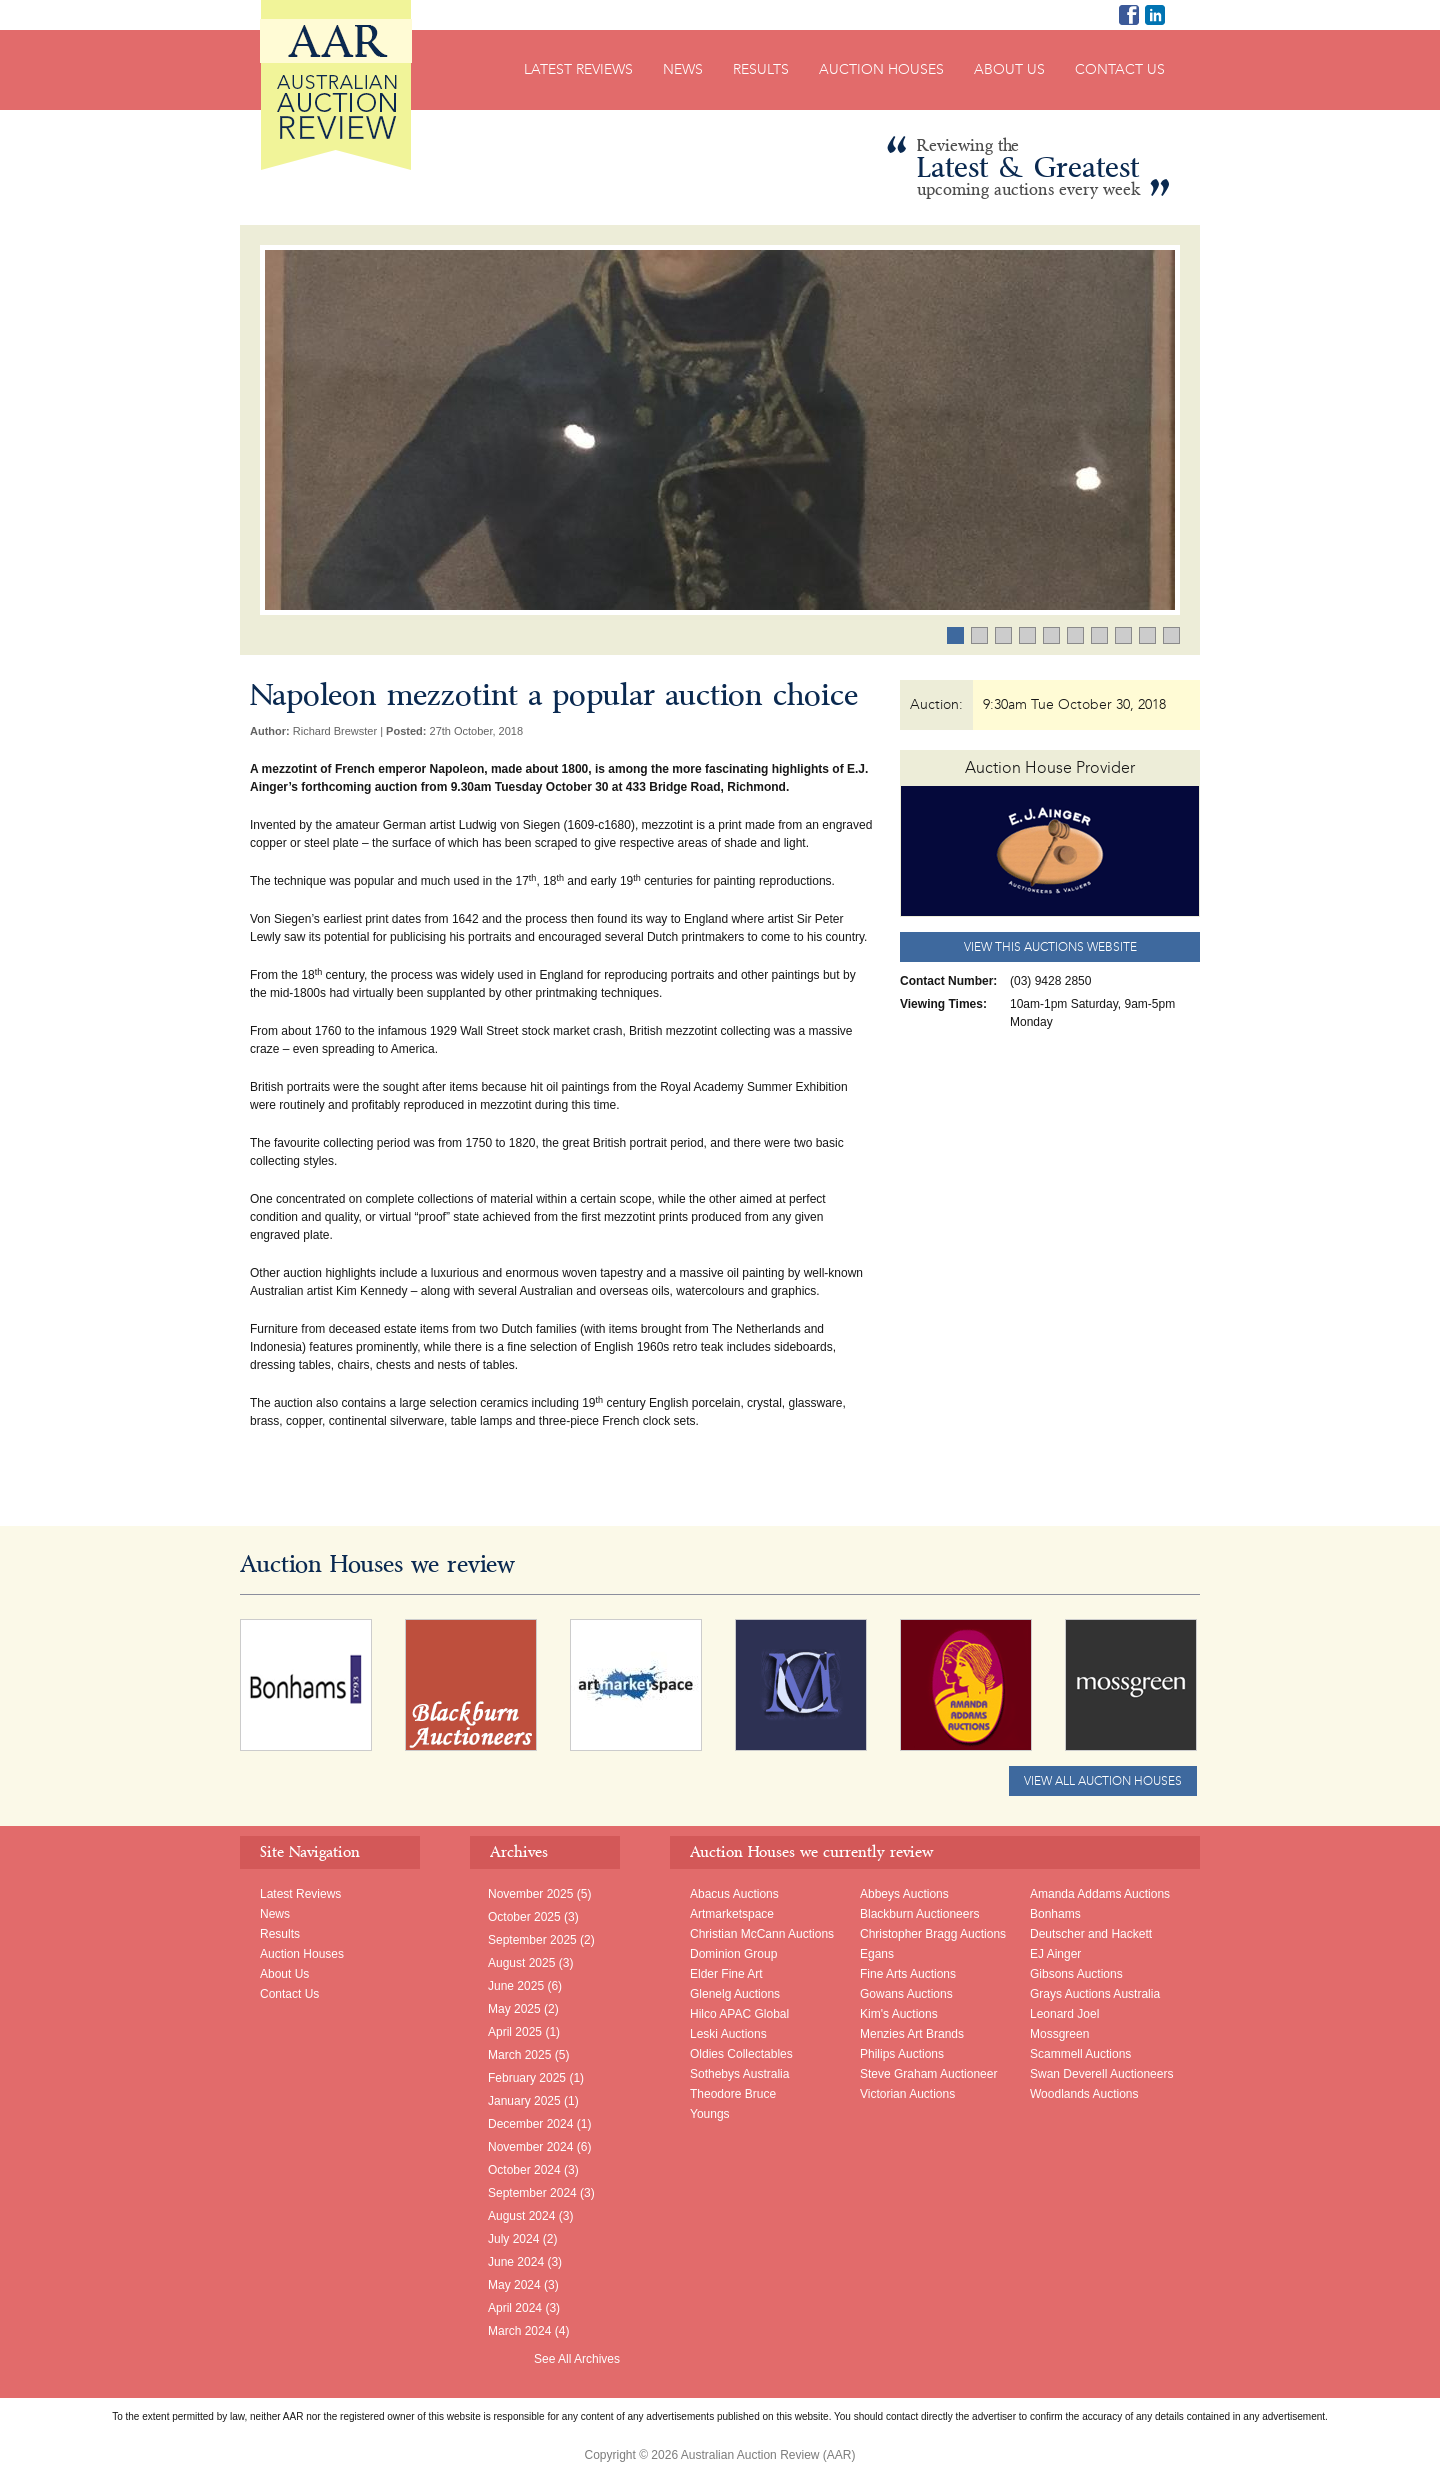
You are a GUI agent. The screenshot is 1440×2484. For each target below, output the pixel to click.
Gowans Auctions (906, 1994)
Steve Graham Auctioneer (928, 2074)
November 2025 (530, 1894)
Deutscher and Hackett (1091, 1934)
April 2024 (515, 2308)
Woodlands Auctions (1084, 2094)
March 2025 (519, 2055)
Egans (877, 1954)
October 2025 (524, 1917)
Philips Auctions (902, 2054)
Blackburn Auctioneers (919, 1914)
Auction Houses (881, 69)
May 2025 (514, 2009)
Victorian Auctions (907, 2094)
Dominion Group (733, 1954)
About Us (1009, 69)
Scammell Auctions (1080, 2054)
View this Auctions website (1050, 947)
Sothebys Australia (739, 2074)
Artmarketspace (732, 1914)
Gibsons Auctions (1076, 1974)
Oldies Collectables (741, 2054)
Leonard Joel (1064, 2014)
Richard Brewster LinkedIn (1155, 15)
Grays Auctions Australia (1095, 1994)
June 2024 (516, 2262)
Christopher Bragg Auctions (933, 1934)
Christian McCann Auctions (762, 1934)
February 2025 (527, 2078)
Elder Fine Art (726, 1974)
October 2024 (524, 2170)
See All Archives (577, 2359)
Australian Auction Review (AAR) (336, 85)
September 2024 (532, 2193)
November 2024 (530, 2147)
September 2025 (532, 1940)
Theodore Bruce (733, 2094)
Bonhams (1055, 1914)
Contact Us (1120, 69)
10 (1179, 637)
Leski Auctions (728, 2034)
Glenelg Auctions (735, 1994)
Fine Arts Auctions (908, 1974)
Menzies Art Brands (912, 2034)
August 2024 (521, 2216)
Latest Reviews (578, 69)
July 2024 (513, 2239)
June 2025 (516, 1986)
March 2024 (519, 2331)
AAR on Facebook (1129, 15)
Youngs (710, 2114)
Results (761, 69)
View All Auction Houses (1103, 1781)
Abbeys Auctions (904, 1894)
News (683, 69)
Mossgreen (1059, 2034)
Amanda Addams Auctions (1100, 1894)
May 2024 (514, 2285)
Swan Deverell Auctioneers (1101, 2074)
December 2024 (530, 2124)
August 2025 (521, 1963)
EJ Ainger (1055, 1954)
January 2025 (524, 2101)
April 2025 (515, 2032)
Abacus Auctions (734, 1894)
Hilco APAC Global (739, 2014)
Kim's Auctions (899, 2014)
